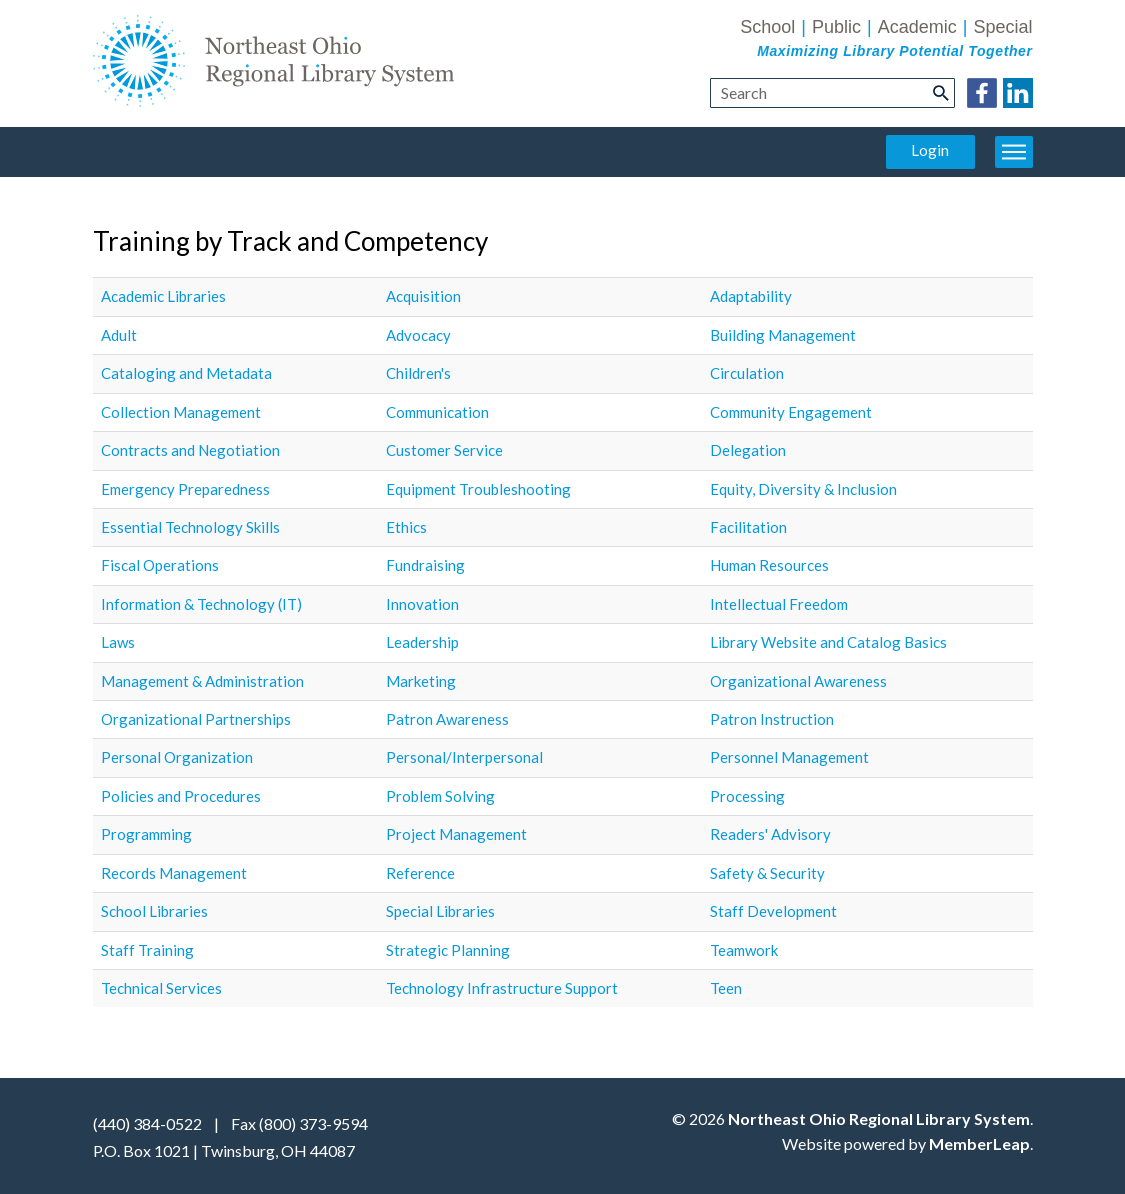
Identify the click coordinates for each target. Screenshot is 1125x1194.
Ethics (406, 527)
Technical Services (161, 988)
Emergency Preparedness (185, 489)
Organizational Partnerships (196, 719)
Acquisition (423, 296)
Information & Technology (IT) (201, 604)
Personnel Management (789, 757)
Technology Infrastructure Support (502, 988)
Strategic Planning (448, 950)
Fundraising (425, 565)
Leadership (422, 642)
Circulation (747, 373)
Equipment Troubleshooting (478, 489)
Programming (146, 834)
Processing (747, 796)
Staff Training (147, 950)
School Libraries (154, 911)
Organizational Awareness (798, 681)
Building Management (783, 335)
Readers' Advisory (770, 834)
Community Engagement (791, 412)
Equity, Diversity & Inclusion (803, 489)
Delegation (748, 450)
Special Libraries (440, 911)
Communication (437, 412)
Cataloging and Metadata (186, 373)
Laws (118, 642)
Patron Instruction (772, 719)
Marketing (421, 681)
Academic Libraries (163, 296)
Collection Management (181, 412)
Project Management (456, 834)
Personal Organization (177, 757)
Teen (726, 988)
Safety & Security (767, 873)
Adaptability (751, 296)
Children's (418, 373)
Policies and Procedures (181, 796)
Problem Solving (440, 796)
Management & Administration (202, 681)
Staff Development (773, 911)
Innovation (422, 604)
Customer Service (444, 450)
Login (930, 150)
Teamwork (744, 950)
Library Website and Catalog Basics (828, 642)
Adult (119, 335)
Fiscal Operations (160, 565)
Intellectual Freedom (779, 604)
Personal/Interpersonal (464, 757)
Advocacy (418, 335)
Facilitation (748, 527)
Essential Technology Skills (190, 527)
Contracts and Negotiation (190, 450)
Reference (420, 873)
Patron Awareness (447, 719)
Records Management (174, 873)
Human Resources (769, 565)
